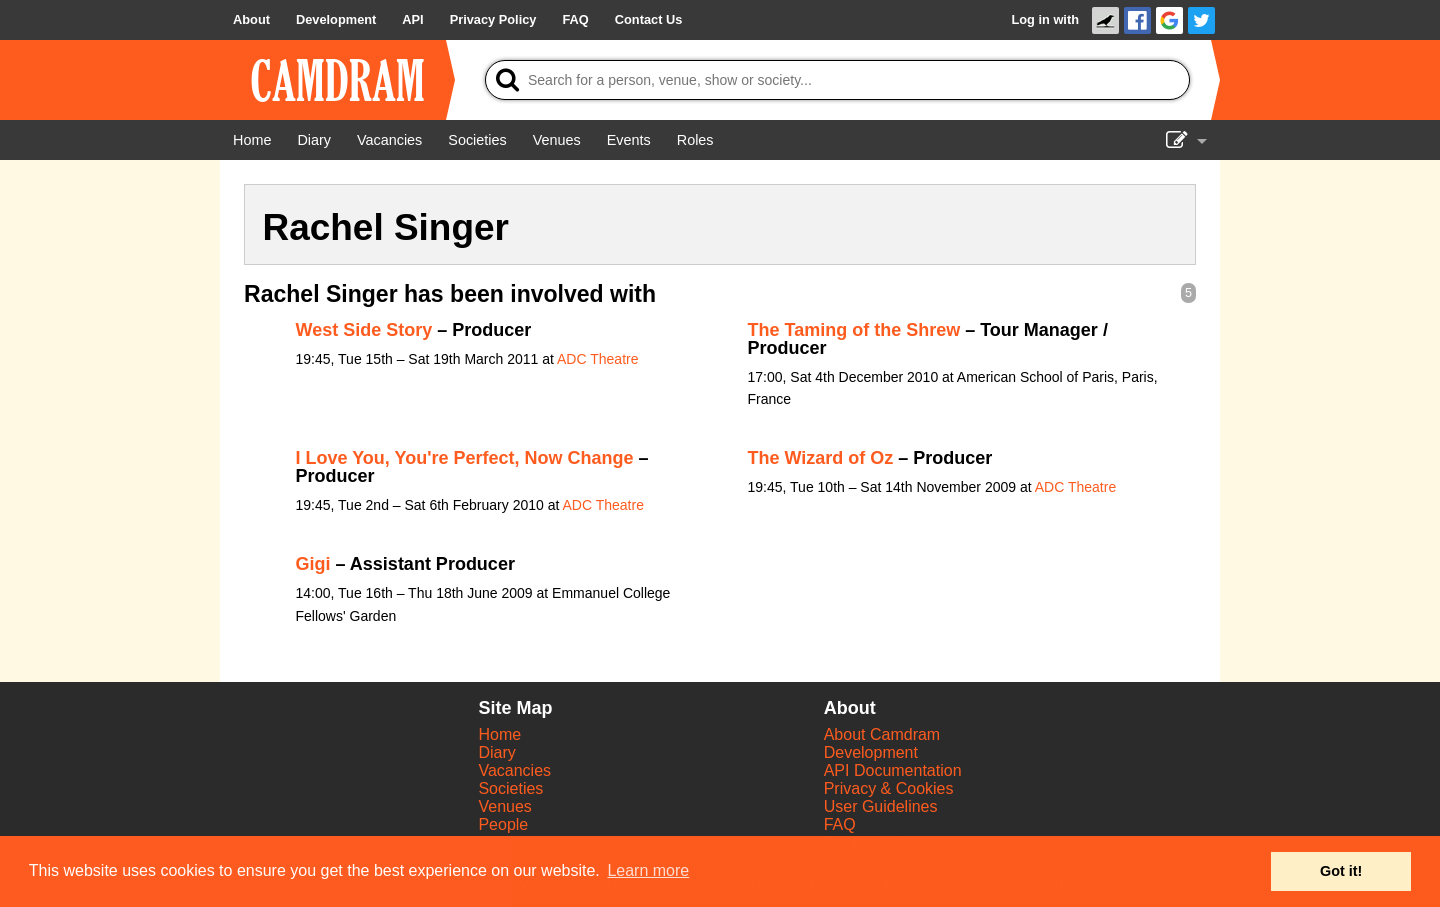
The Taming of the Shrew (854, 330)
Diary (496, 752)
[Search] (837, 80)
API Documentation (893, 770)
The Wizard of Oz (821, 458)
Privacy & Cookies (889, 788)
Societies (510, 788)
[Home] (252, 140)
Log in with (1045, 19)
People (503, 824)
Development (871, 752)
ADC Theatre (597, 359)
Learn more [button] (648, 870)
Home (499, 734)
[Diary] (314, 140)
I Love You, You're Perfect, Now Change (465, 458)
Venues (504, 806)
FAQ (840, 824)
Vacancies (514, 770)
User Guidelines (881, 806)
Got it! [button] (1341, 871)
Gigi (313, 564)
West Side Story (364, 330)
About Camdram (882, 734)
